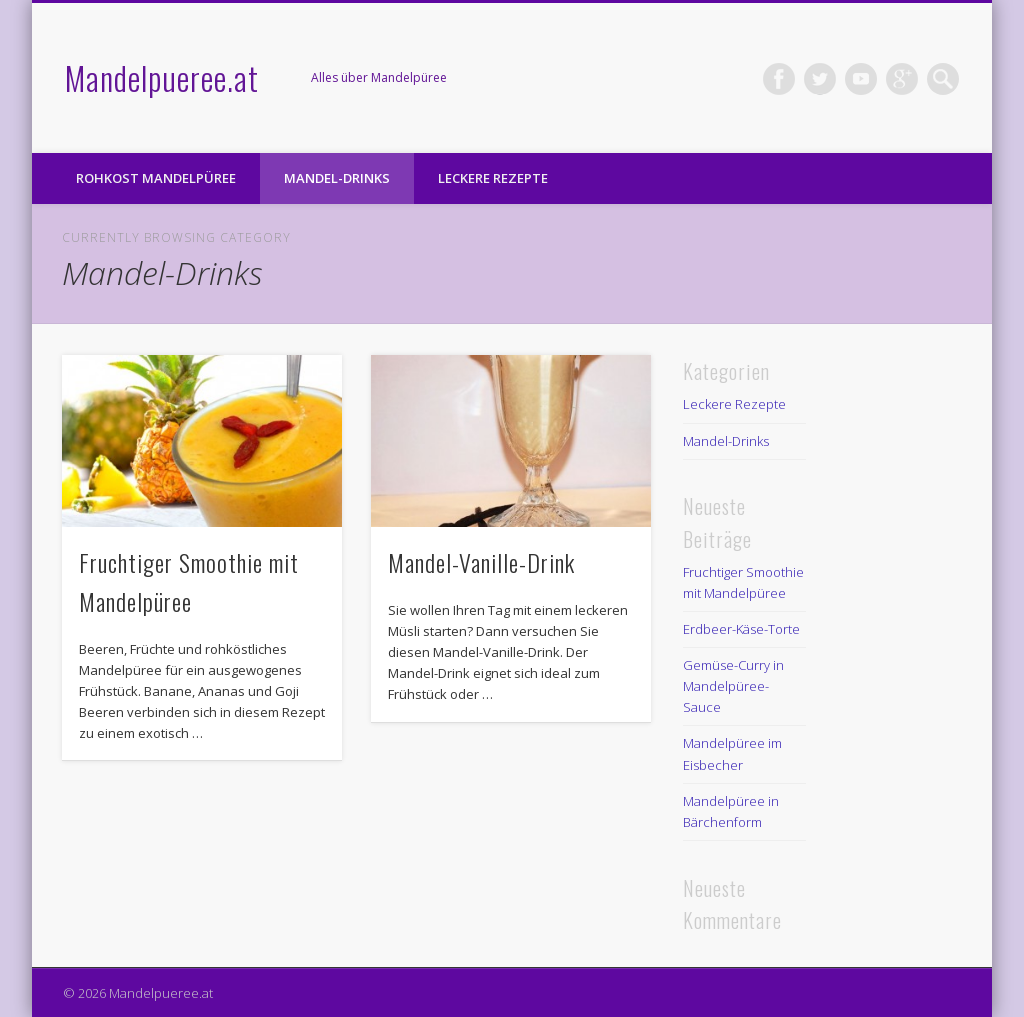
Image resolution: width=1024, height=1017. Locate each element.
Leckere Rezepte (493, 178)
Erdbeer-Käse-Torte (741, 629)
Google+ (902, 79)
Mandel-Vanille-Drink (481, 562)
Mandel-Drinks (337, 178)
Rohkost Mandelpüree (156, 178)
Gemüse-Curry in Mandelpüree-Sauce (733, 686)
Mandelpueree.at (162, 77)
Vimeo (861, 79)
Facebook (779, 79)
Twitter (820, 79)
